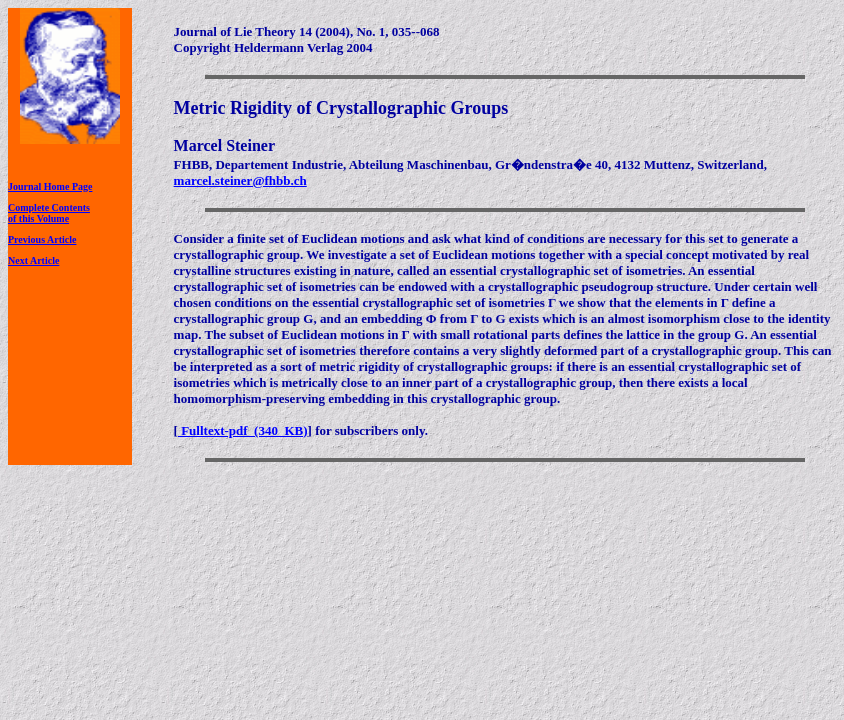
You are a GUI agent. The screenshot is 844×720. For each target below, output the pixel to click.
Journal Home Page (50, 186)
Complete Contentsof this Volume (49, 213)
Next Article (33, 260)
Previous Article (42, 239)
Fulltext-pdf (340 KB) (243, 430)
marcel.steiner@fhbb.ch (240, 180)
